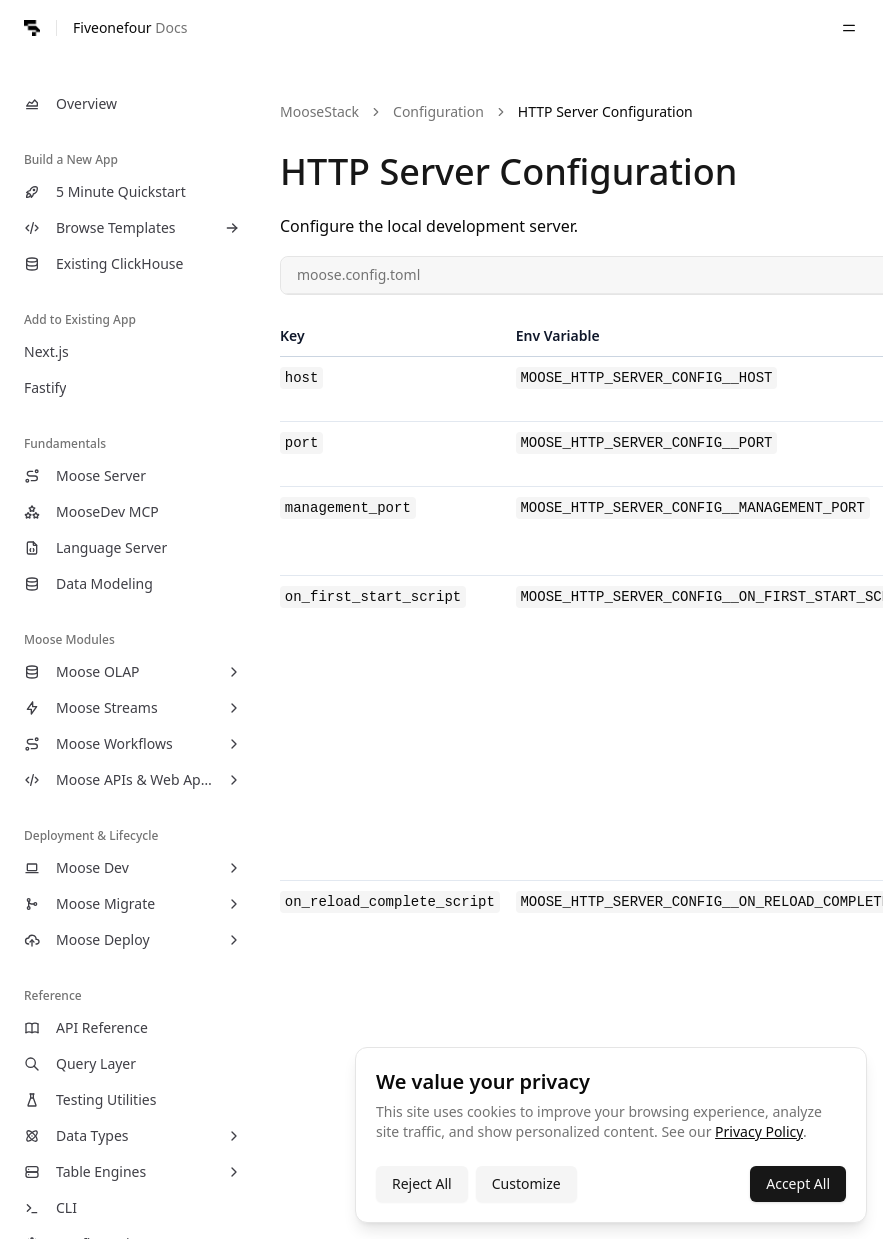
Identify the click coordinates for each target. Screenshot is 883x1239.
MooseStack (319, 111)
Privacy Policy (759, 1131)
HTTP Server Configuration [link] (605, 111)
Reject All (422, 1183)
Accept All (798, 1183)
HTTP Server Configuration (508, 171)
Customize (526, 1183)
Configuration (438, 111)
